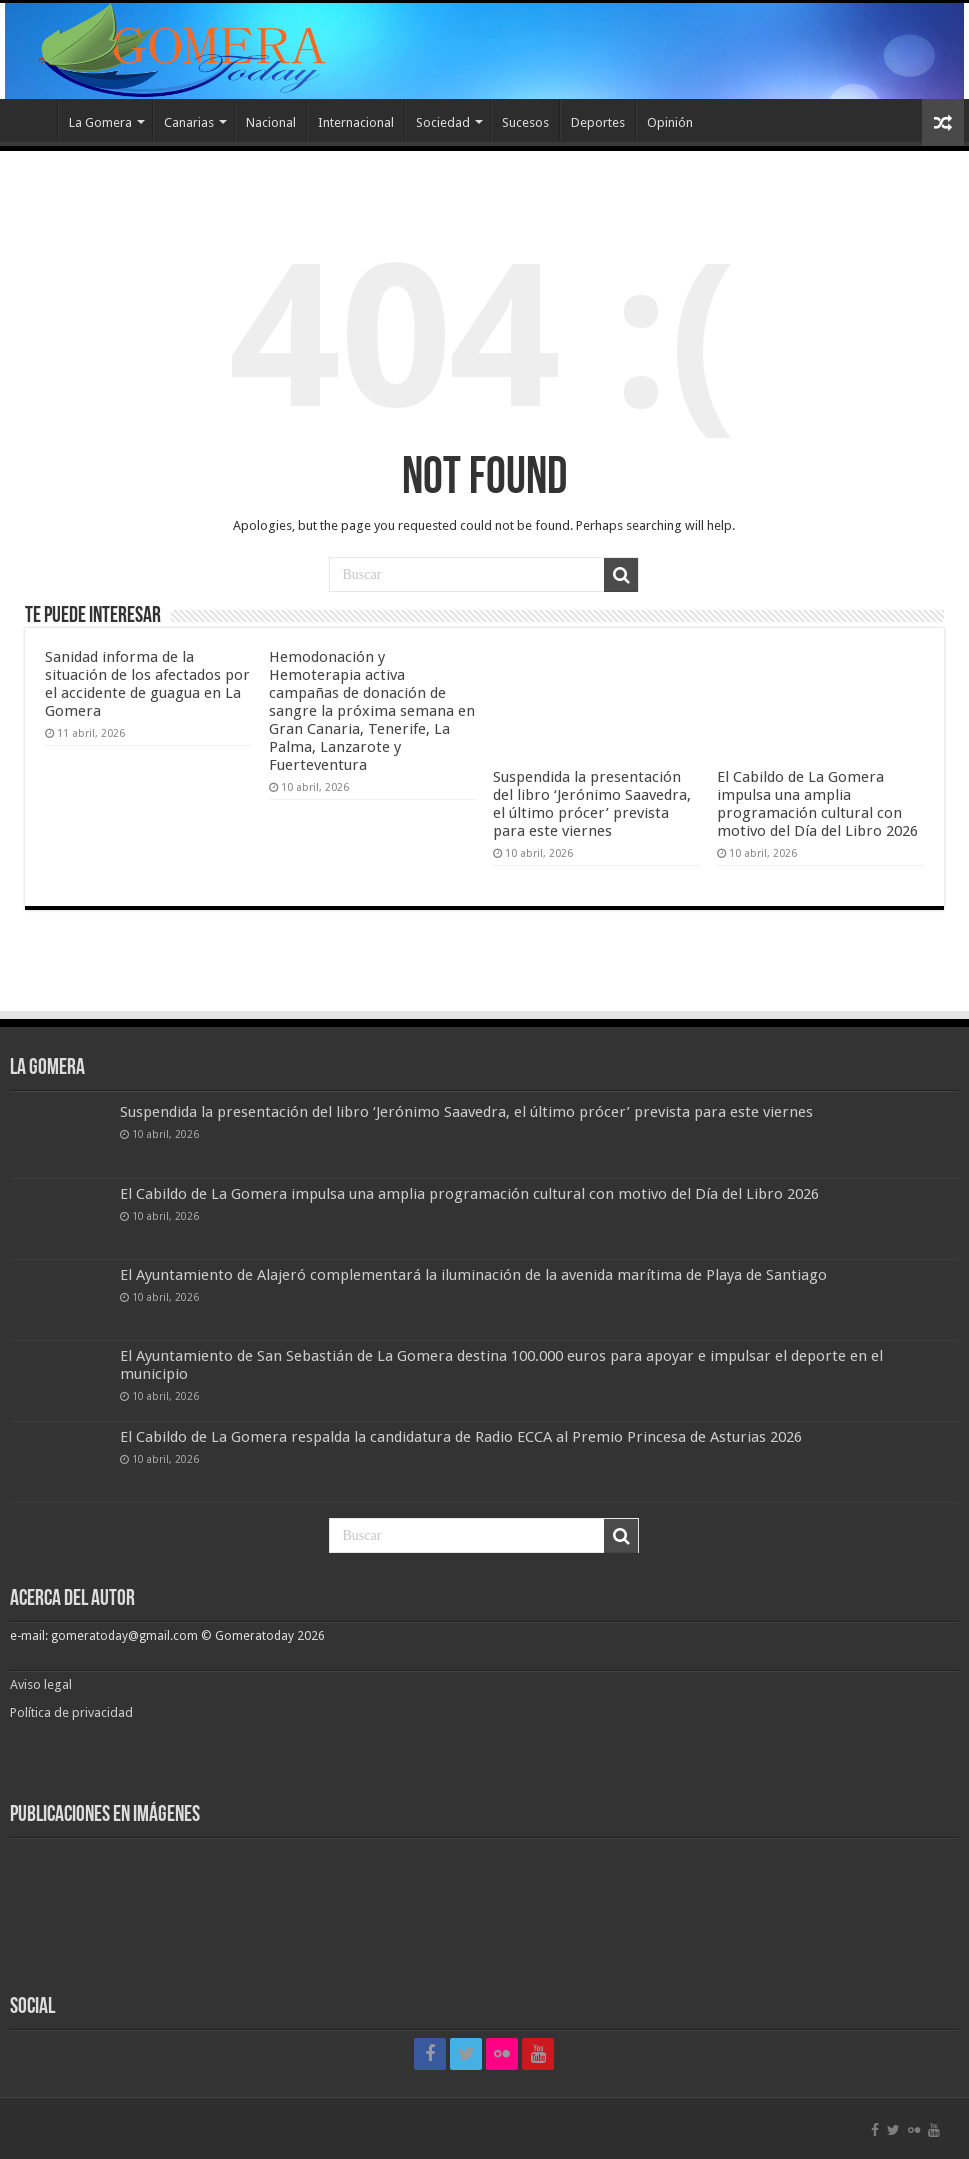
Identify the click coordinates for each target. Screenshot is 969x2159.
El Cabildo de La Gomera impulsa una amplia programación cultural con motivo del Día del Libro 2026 (817, 804)
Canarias (189, 122)
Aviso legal (42, 1684)
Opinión (670, 122)
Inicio (31, 120)
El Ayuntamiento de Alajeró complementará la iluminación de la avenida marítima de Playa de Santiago (473, 1275)
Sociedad (443, 122)
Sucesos (525, 122)
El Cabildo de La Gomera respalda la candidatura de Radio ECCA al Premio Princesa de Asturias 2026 (461, 1437)
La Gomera (100, 122)
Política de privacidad (71, 1712)
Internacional (356, 122)
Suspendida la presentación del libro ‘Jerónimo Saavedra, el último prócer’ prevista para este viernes (592, 804)
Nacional (271, 122)
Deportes (598, 122)
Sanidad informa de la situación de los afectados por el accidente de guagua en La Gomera (147, 684)
